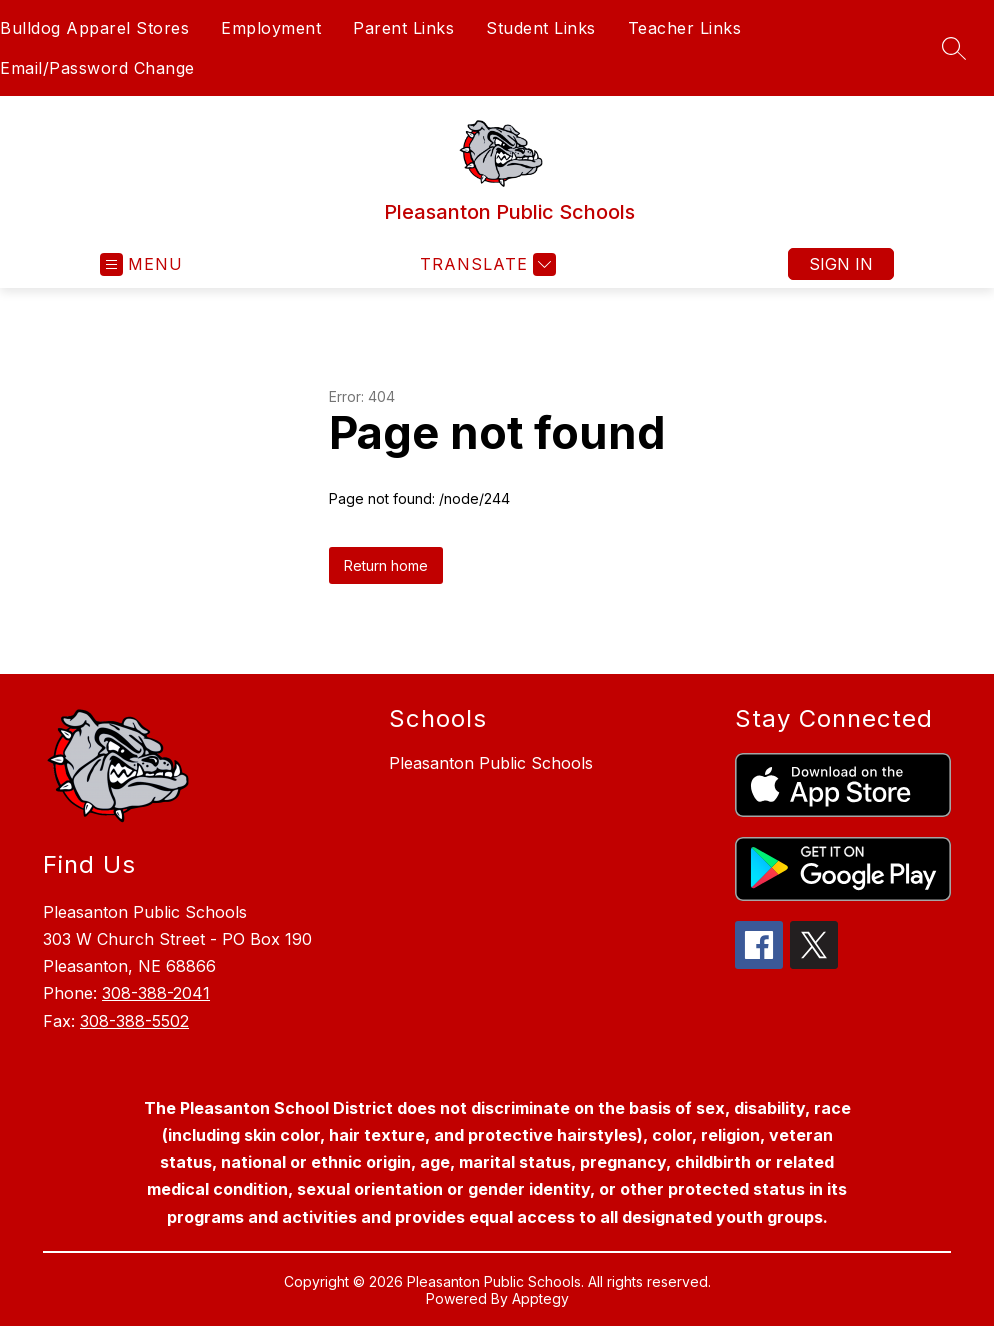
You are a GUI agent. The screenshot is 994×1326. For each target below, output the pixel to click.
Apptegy (540, 1298)
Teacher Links (685, 28)
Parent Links (403, 28)
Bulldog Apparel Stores (94, 28)
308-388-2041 (156, 993)
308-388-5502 (134, 1021)
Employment (271, 28)
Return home (386, 565)
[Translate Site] (485, 264)
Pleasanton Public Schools (491, 763)
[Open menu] (141, 264)
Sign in (841, 264)
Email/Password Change (97, 68)
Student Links (541, 28)
